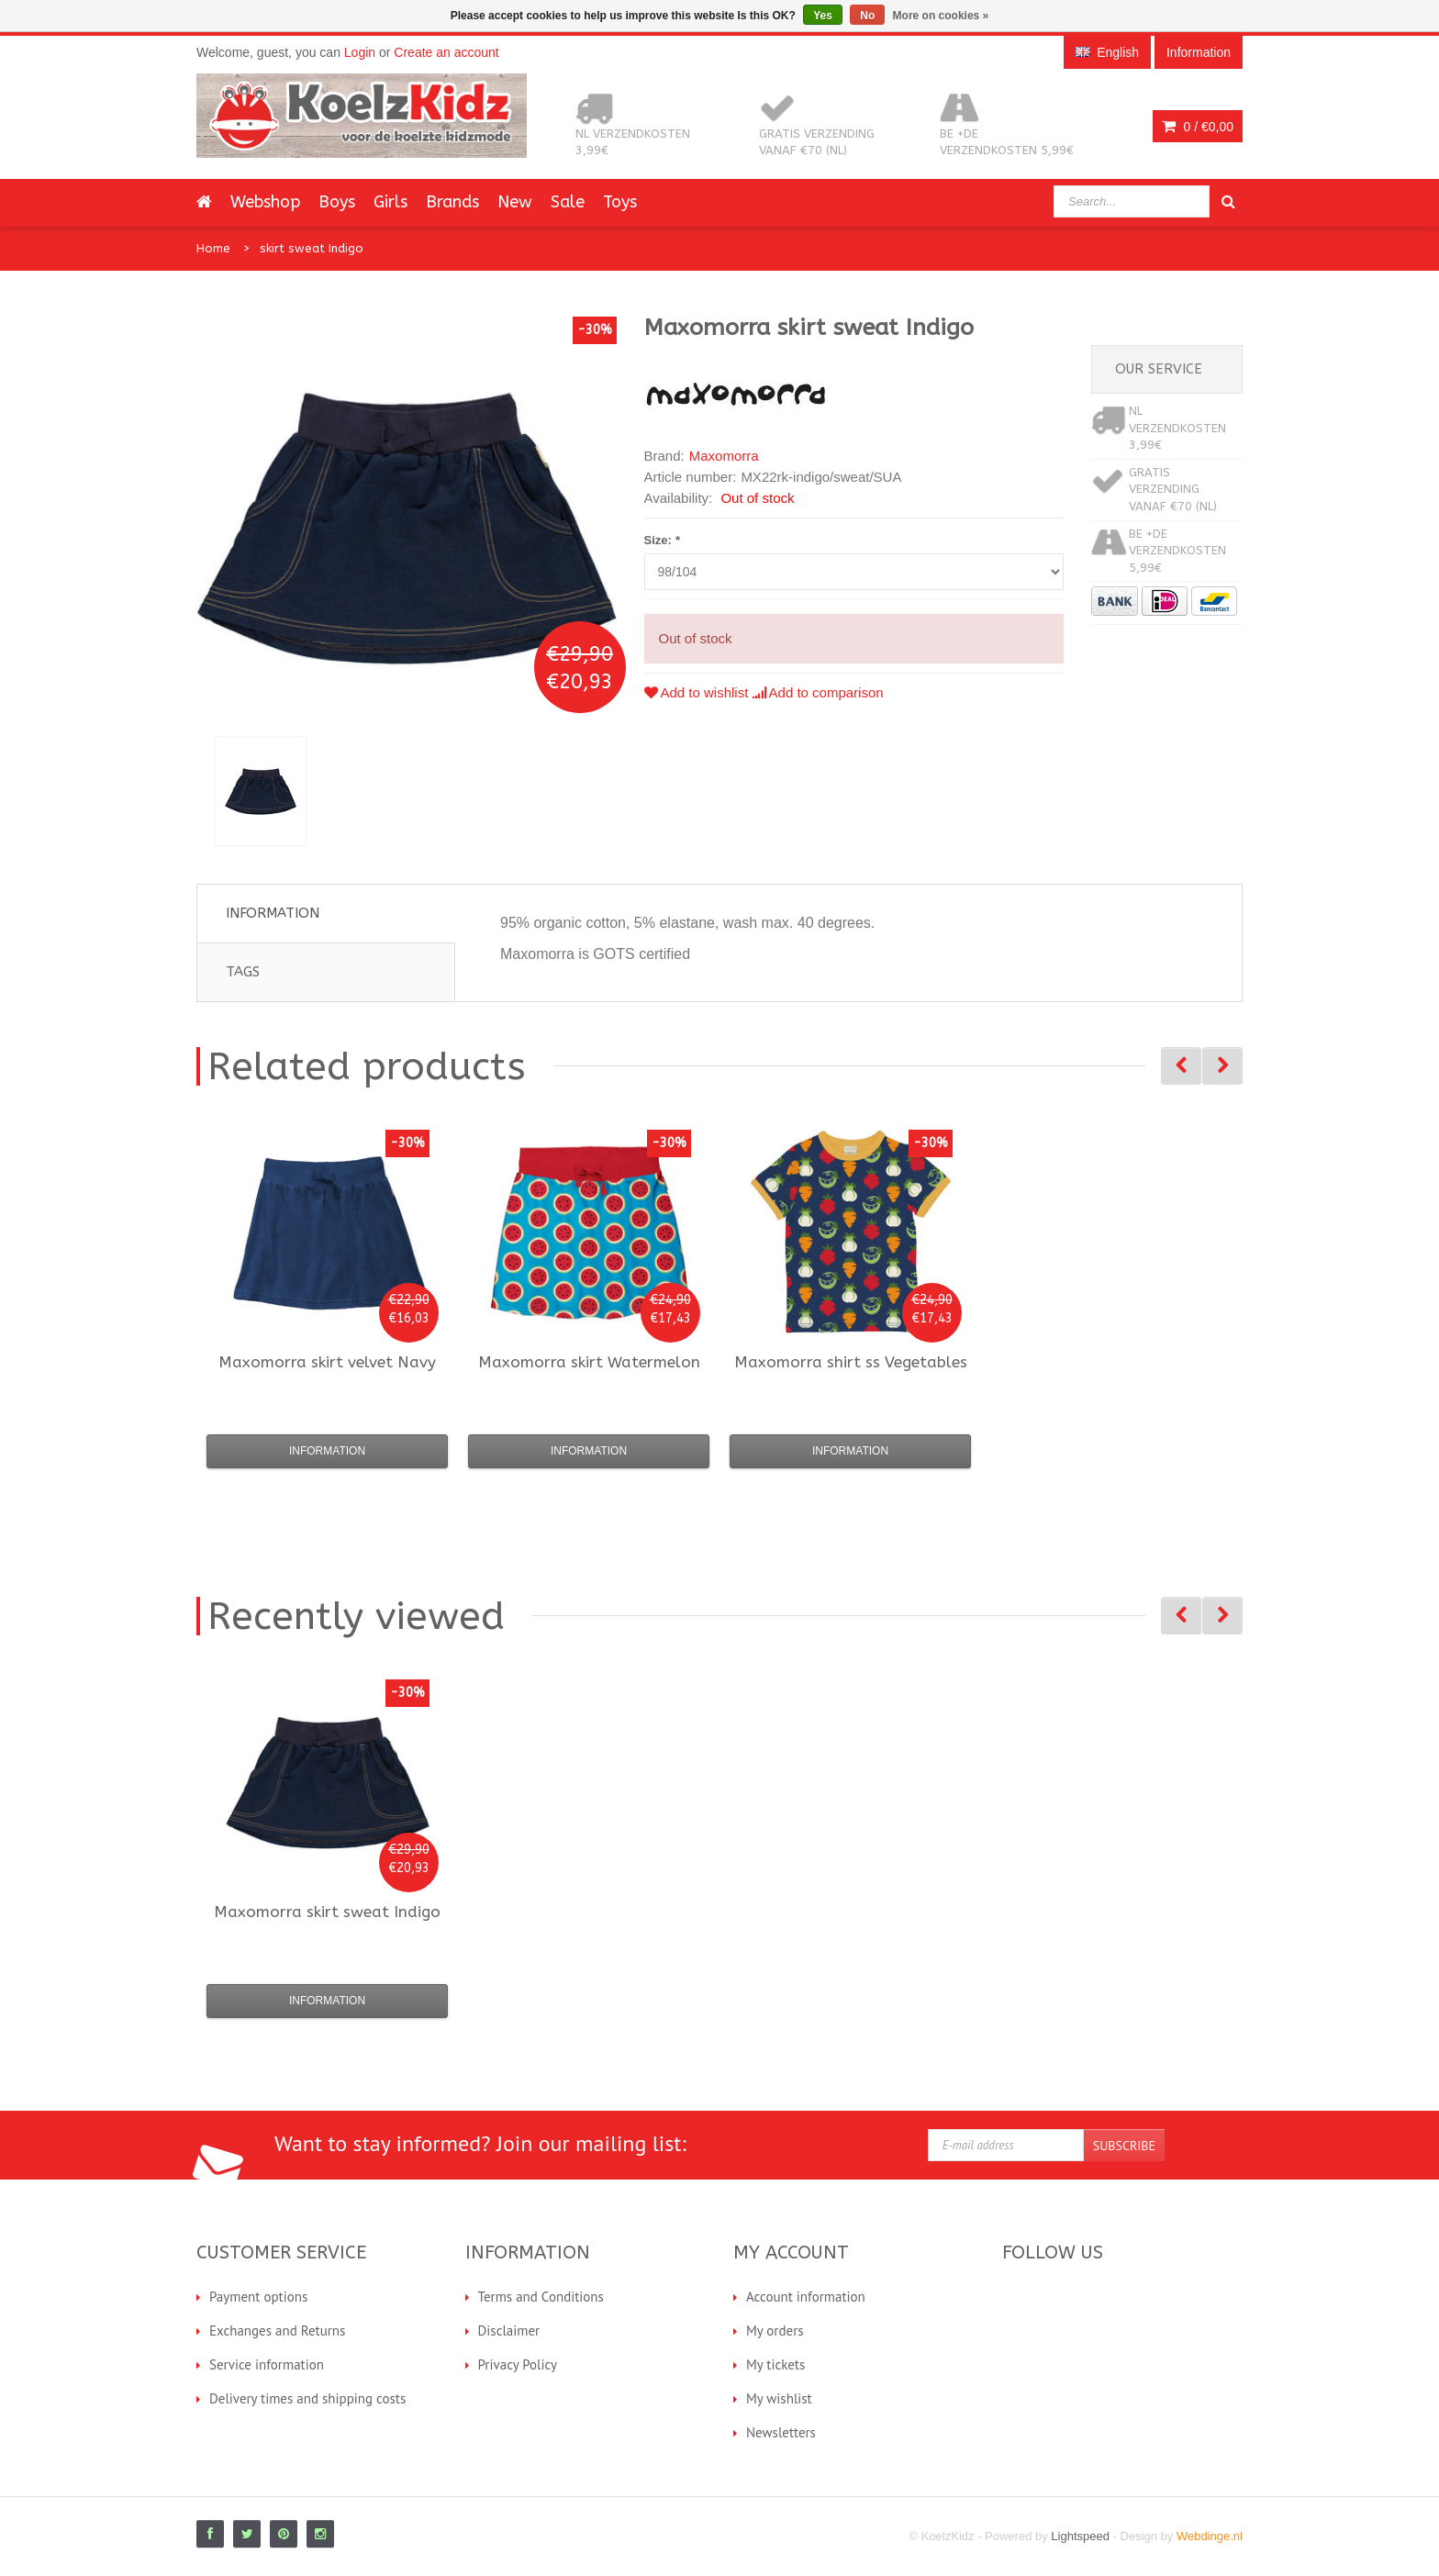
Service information (266, 2364)
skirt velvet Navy (327, 1362)
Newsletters (781, 2432)
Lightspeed (1080, 2536)
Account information (805, 2296)
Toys (620, 202)
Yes (822, 15)
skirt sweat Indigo (311, 248)
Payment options (258, 2296)
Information (272, 913)
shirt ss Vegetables (850, 1362)
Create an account (446, 52)
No (867, 15)
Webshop (265, 202)
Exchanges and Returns (277, 2330)
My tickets (775, 2364)
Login (359, 52)
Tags (243, 972)
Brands (452, 202)
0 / (1197, 126)
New (514, 202)
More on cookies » (941, 15)
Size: (662, 540)
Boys (336, 202)
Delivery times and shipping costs (307, 2398)
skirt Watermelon (589, 1362)
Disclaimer (509, 2330)
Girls (390, 202)
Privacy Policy (518, 2364)
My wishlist (779, 2398)
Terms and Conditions (541, 2296)
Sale (568, 202)
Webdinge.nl (1210, 2536)
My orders (775, 2330)
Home (213, 248)
